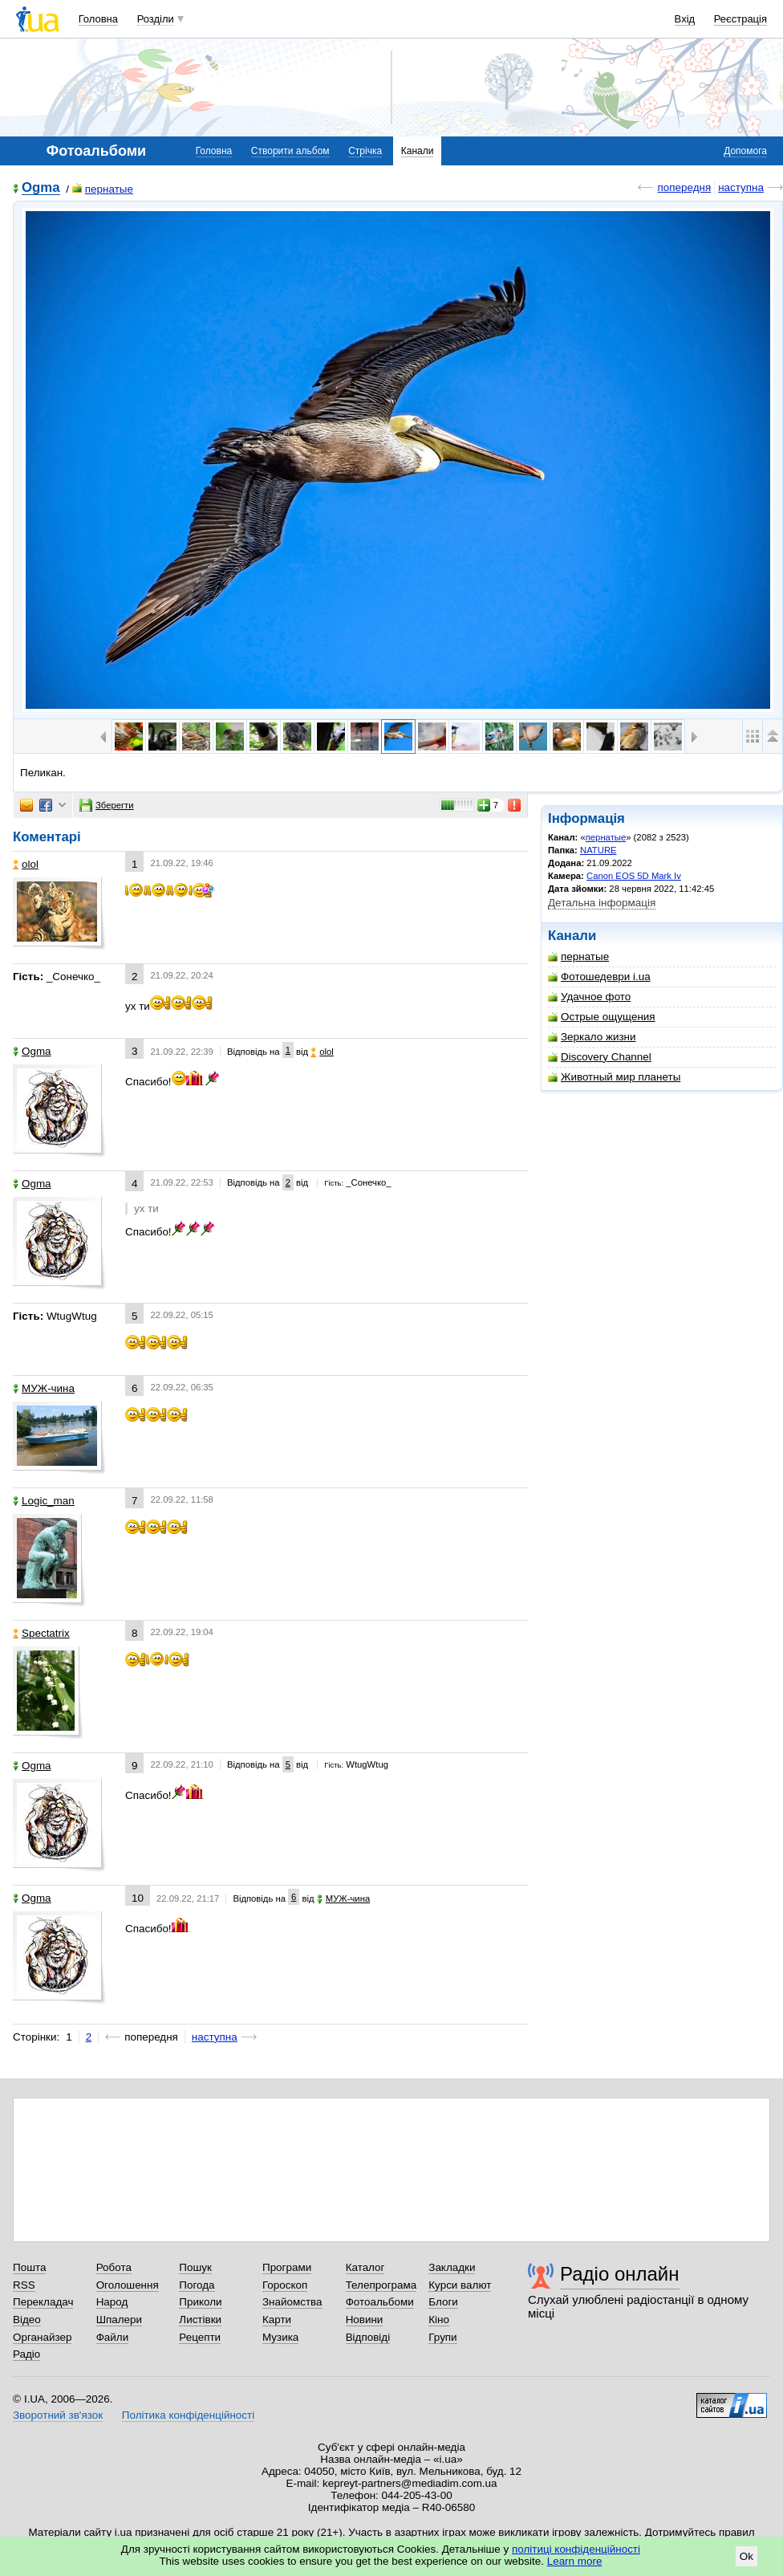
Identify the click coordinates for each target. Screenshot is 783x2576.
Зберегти (106, 805)
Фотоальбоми (380, 2302)
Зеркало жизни (592, 1037)
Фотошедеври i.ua (599, 977)
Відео (27, 2320)
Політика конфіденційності (188, 2415)
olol (26, 864)
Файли (112, 2337)
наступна (741, 187)
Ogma (41, 188)
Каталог (365, 2267)
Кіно (438, 2320)
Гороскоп (284, 2285)
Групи (442, 2337)
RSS (24, 2285)
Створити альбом (290, 151)
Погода (196, 2285)
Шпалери (119, 2320)
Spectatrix (41, 1633)
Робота (114, 2267)
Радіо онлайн (620, 2274)
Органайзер (42, 2337)
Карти (276, 2320)
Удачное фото (589, 997)
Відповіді (368, 2337)
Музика (280, 2337)
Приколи (200, 2302)
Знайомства (292, 2302)
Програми (286, 2267)
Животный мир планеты (614, 1077)
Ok (746, 2556)
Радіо (26, 2354)
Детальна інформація (601, 903)
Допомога (745, 151)
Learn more (574, 2561)
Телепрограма (381, 2285)
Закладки (451, 2267)
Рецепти (200, 2337)
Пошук (195, 2267)
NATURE (598, 850)
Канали (417, 151)
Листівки (200, 2320)
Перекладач (43, 2302)
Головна (98, 19)
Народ (112, 2302)
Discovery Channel (599, 1057)
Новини (364, 2320)
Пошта (29, 2267)
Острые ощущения (601, 1017)
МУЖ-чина (44, 1388)
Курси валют (459, 2285)
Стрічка (365, 151)
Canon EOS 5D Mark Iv (633, 876)
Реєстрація (740, 19)
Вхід (685, 19)
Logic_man (44, 1501)
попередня (684, 187)
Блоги (443, 2302)
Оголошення (127, 2285)
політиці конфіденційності (576, 2549)
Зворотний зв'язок (58, 2415)
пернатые (102, 189)
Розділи (155, 19)
